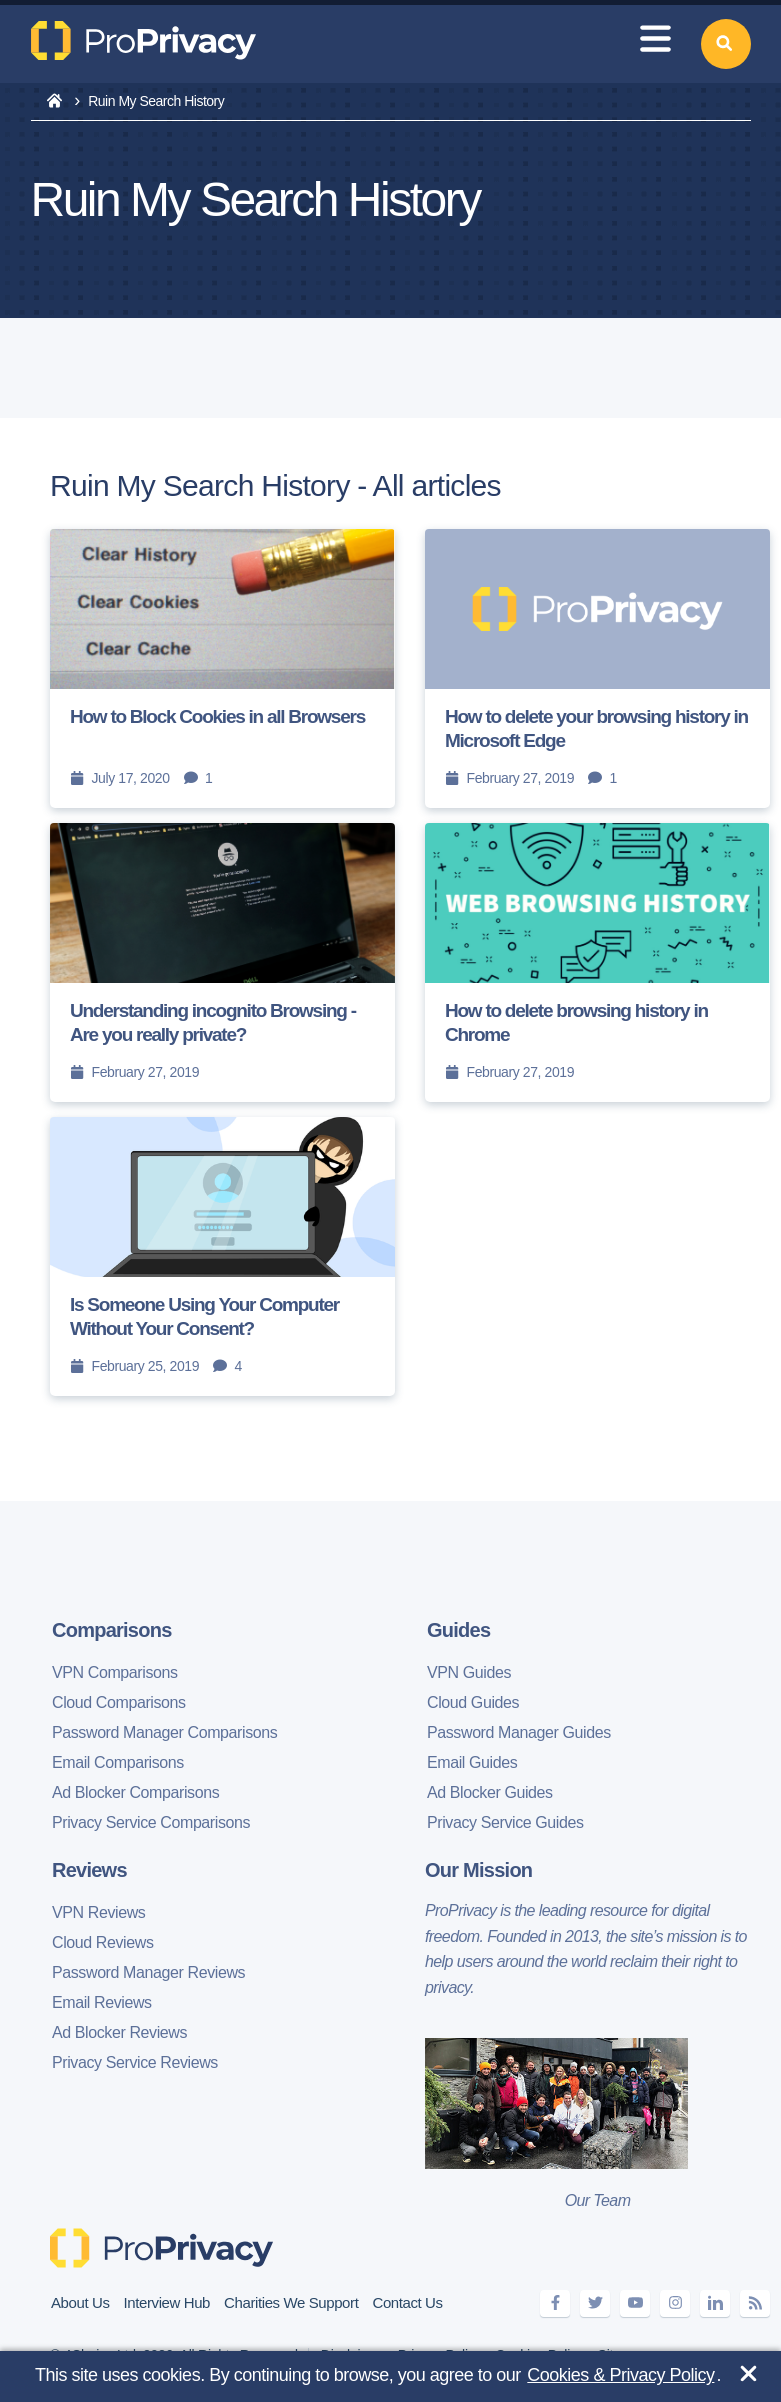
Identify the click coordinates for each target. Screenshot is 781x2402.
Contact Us (407, 2302)
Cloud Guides (473, 1702)
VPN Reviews (98, 1912)
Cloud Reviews (103, 1942)
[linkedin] (715, 2303)
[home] (54, 102)
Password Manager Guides (519, 1732)
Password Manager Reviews (148, 1972)
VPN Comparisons (115, 1672)
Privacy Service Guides (505, 1822)
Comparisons (112, 1630)
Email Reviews (102, 2002)
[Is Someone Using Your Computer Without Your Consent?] (222, 1256)
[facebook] (555, 2303)
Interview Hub (167, 2302)
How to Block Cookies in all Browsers (217, 716)
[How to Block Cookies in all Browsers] (222, 668)
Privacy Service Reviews (135, 2062)
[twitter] (595, 2303)
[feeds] (755, 2303)
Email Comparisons (118, 1762)
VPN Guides (469, 1672)
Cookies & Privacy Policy (620, 2375)
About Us (80, 2302)
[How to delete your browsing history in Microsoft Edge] (597, 668)
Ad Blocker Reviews (119, 2032)
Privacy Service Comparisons (151, 1822)
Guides (458, 1630)
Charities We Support (291, 2302)
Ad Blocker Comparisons (135, 1792)
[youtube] (635, 2303)
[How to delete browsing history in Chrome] (597, 962)
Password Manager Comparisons (164, 1732)
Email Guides (472, 1762)
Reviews (89, 1870)
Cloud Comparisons (119, 1702)
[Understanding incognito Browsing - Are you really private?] (222, 962)
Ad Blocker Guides (490, 1792)
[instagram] (675, 2303)
